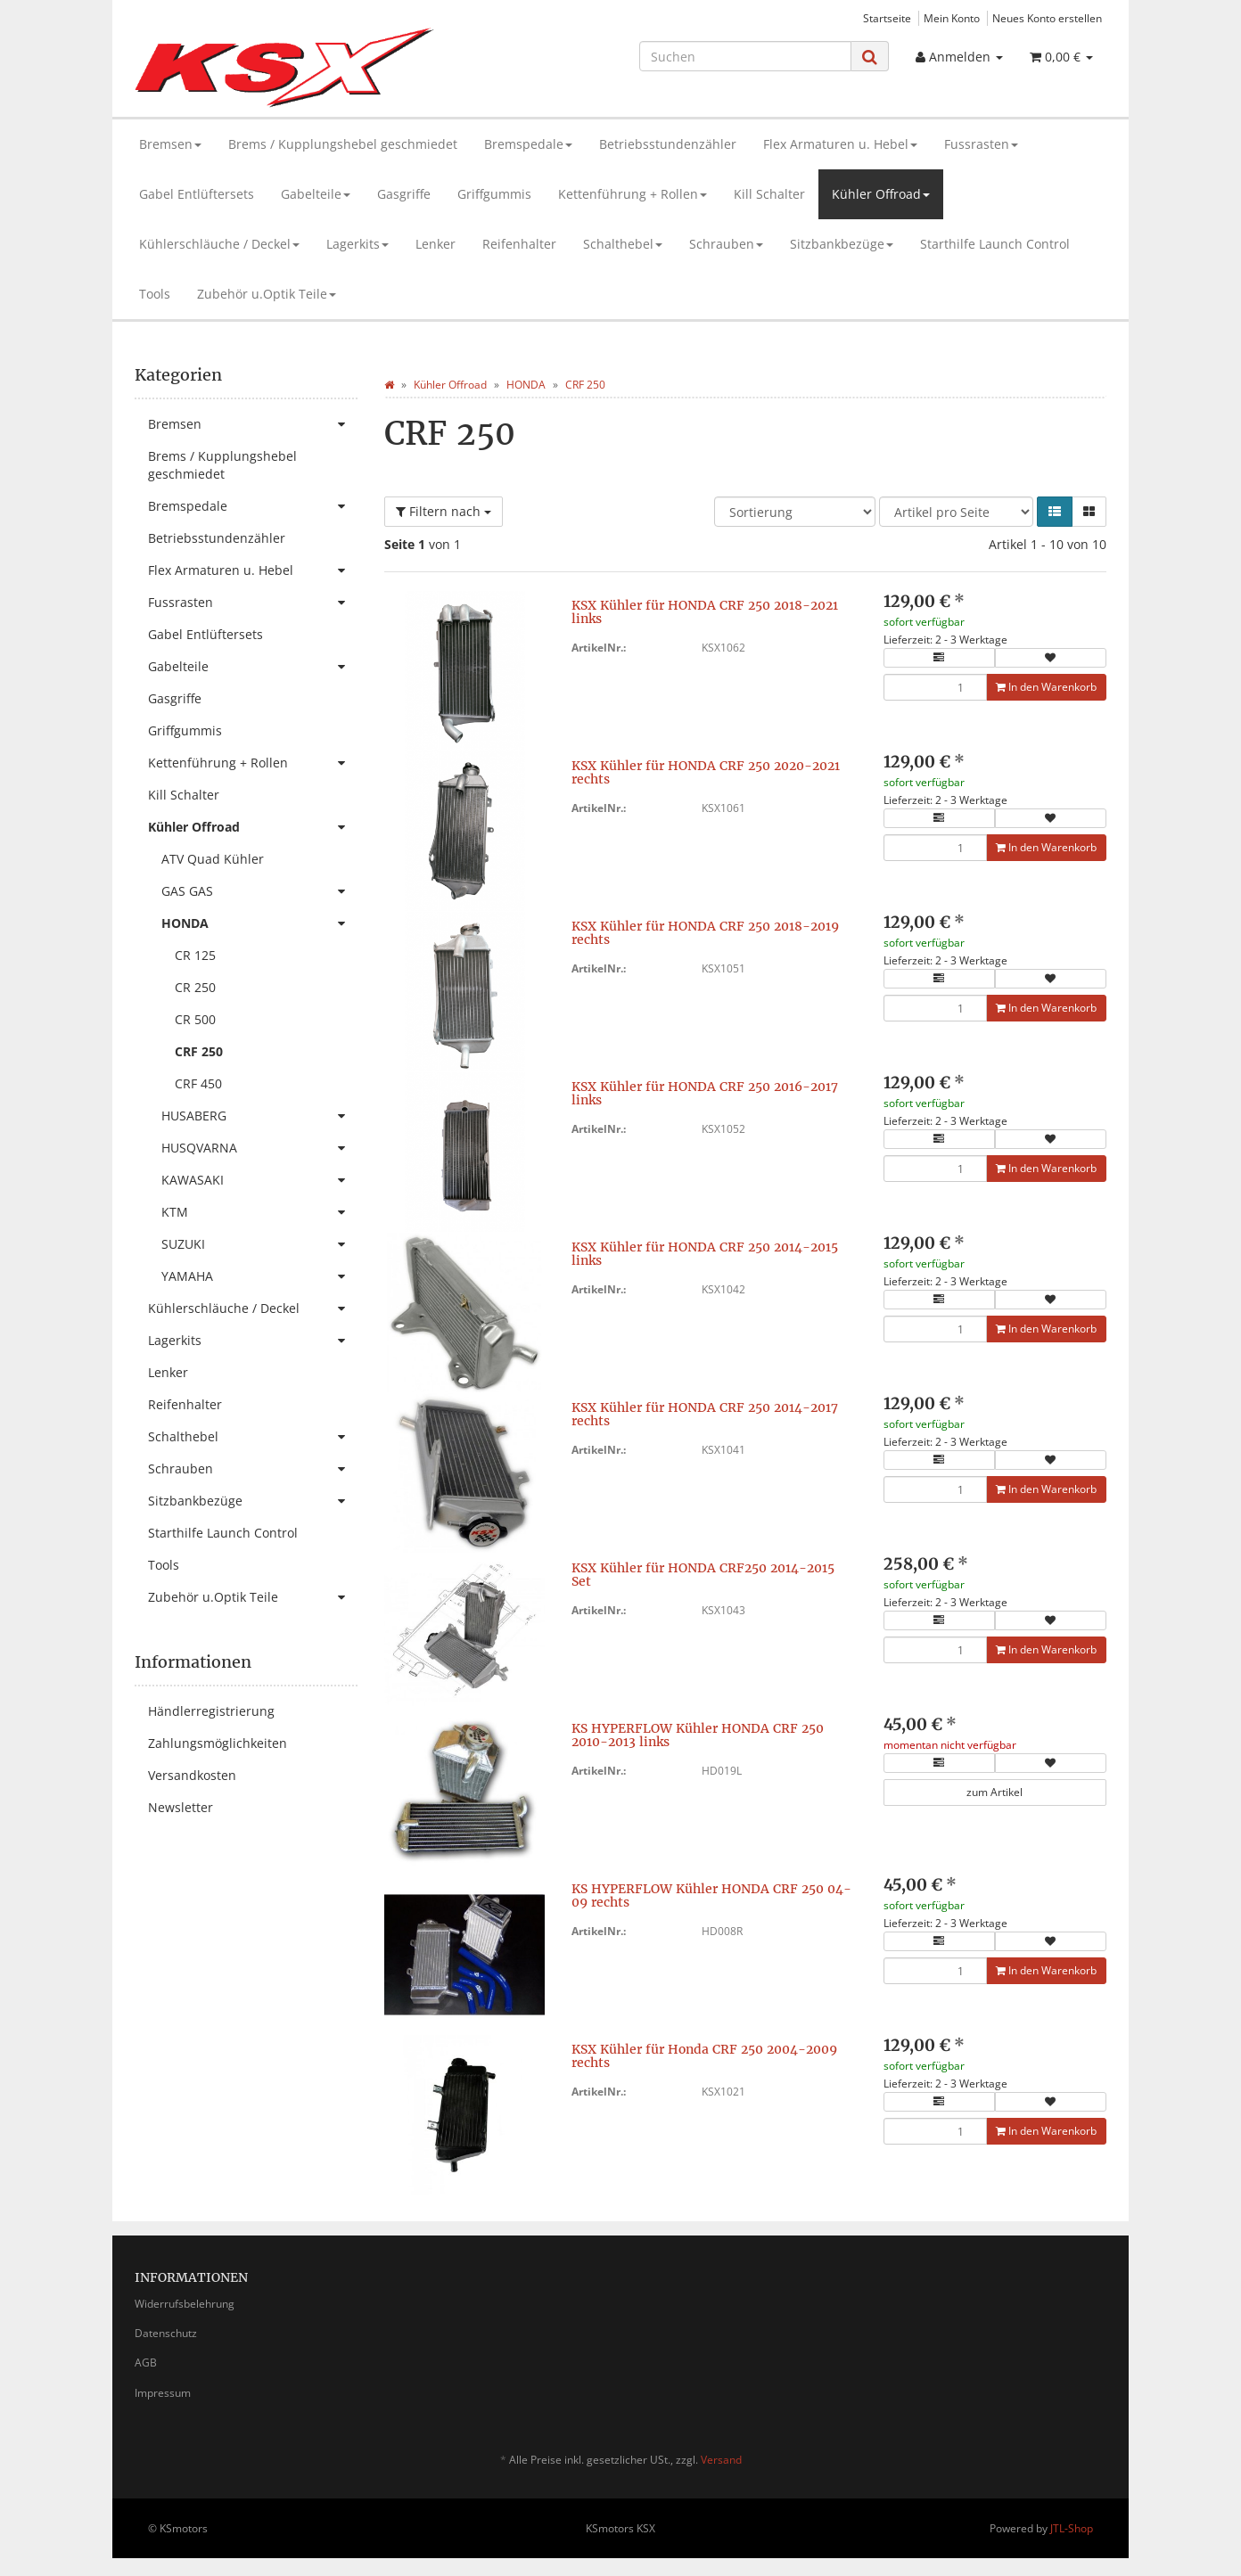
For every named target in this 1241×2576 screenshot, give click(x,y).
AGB (146, 2362)
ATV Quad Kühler (212, 858)
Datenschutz (166, 2333)
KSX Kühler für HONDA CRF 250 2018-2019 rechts (705, 933)
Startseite (887, 18)
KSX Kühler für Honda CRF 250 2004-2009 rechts (704, 2056)
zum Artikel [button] (994, 1792)
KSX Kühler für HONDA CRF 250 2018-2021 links (704, 612)
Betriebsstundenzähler (667, 143)
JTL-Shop (1071, 2528)
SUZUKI (259, 1244)
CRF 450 (198, 1083)
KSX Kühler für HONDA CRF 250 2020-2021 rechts (705, 772)
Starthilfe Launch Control (995, 243)
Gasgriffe (404, 193)
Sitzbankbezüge (841, 243)
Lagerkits (357, 243)
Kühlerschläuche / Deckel (219, 243)
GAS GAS (259, 891)
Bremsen (170, 143)
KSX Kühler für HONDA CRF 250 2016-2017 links (704, 1093)
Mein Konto (952, 18)
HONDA (259, 923)
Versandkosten (192, 1775)
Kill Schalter (769, 193)
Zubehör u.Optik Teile (266, 293)
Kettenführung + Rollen (632, 193)
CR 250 (195, 987)
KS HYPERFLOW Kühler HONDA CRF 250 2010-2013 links (697, 1735)
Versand (721, 2459)
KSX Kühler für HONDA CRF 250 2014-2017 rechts (704, 1414)
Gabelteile (315, 193)
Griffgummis (494, 193)
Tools (154, 293)
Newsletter (180, 1807)
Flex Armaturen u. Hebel (840, 143)
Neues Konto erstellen (1047, 18)
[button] (1055, 511)
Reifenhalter (519, 243)
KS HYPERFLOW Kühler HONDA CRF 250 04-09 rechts (711, 1895)
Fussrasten (981, 143)
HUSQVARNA (259, 1148)
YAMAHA (259, 1276)
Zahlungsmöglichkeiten (217, 1743)
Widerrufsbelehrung (184, 2303)
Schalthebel (622, 243)
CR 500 (195, 1019)
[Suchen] (745, 56)
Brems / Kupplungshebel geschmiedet (342, 143)
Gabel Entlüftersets (196, 193)
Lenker (435, 243)
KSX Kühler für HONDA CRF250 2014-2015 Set (702, 1574)
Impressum (163, 2392)
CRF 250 (199, 1051)
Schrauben (726, 243)
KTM (259, 1212)
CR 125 (195, 955)
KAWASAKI (259, 1180)
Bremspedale (528, 143)
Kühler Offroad (881, 193)
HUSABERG (259, 1116)
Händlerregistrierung (211, 1710)
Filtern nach (443, 511)
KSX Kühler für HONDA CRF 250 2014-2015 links (704, 1253)
